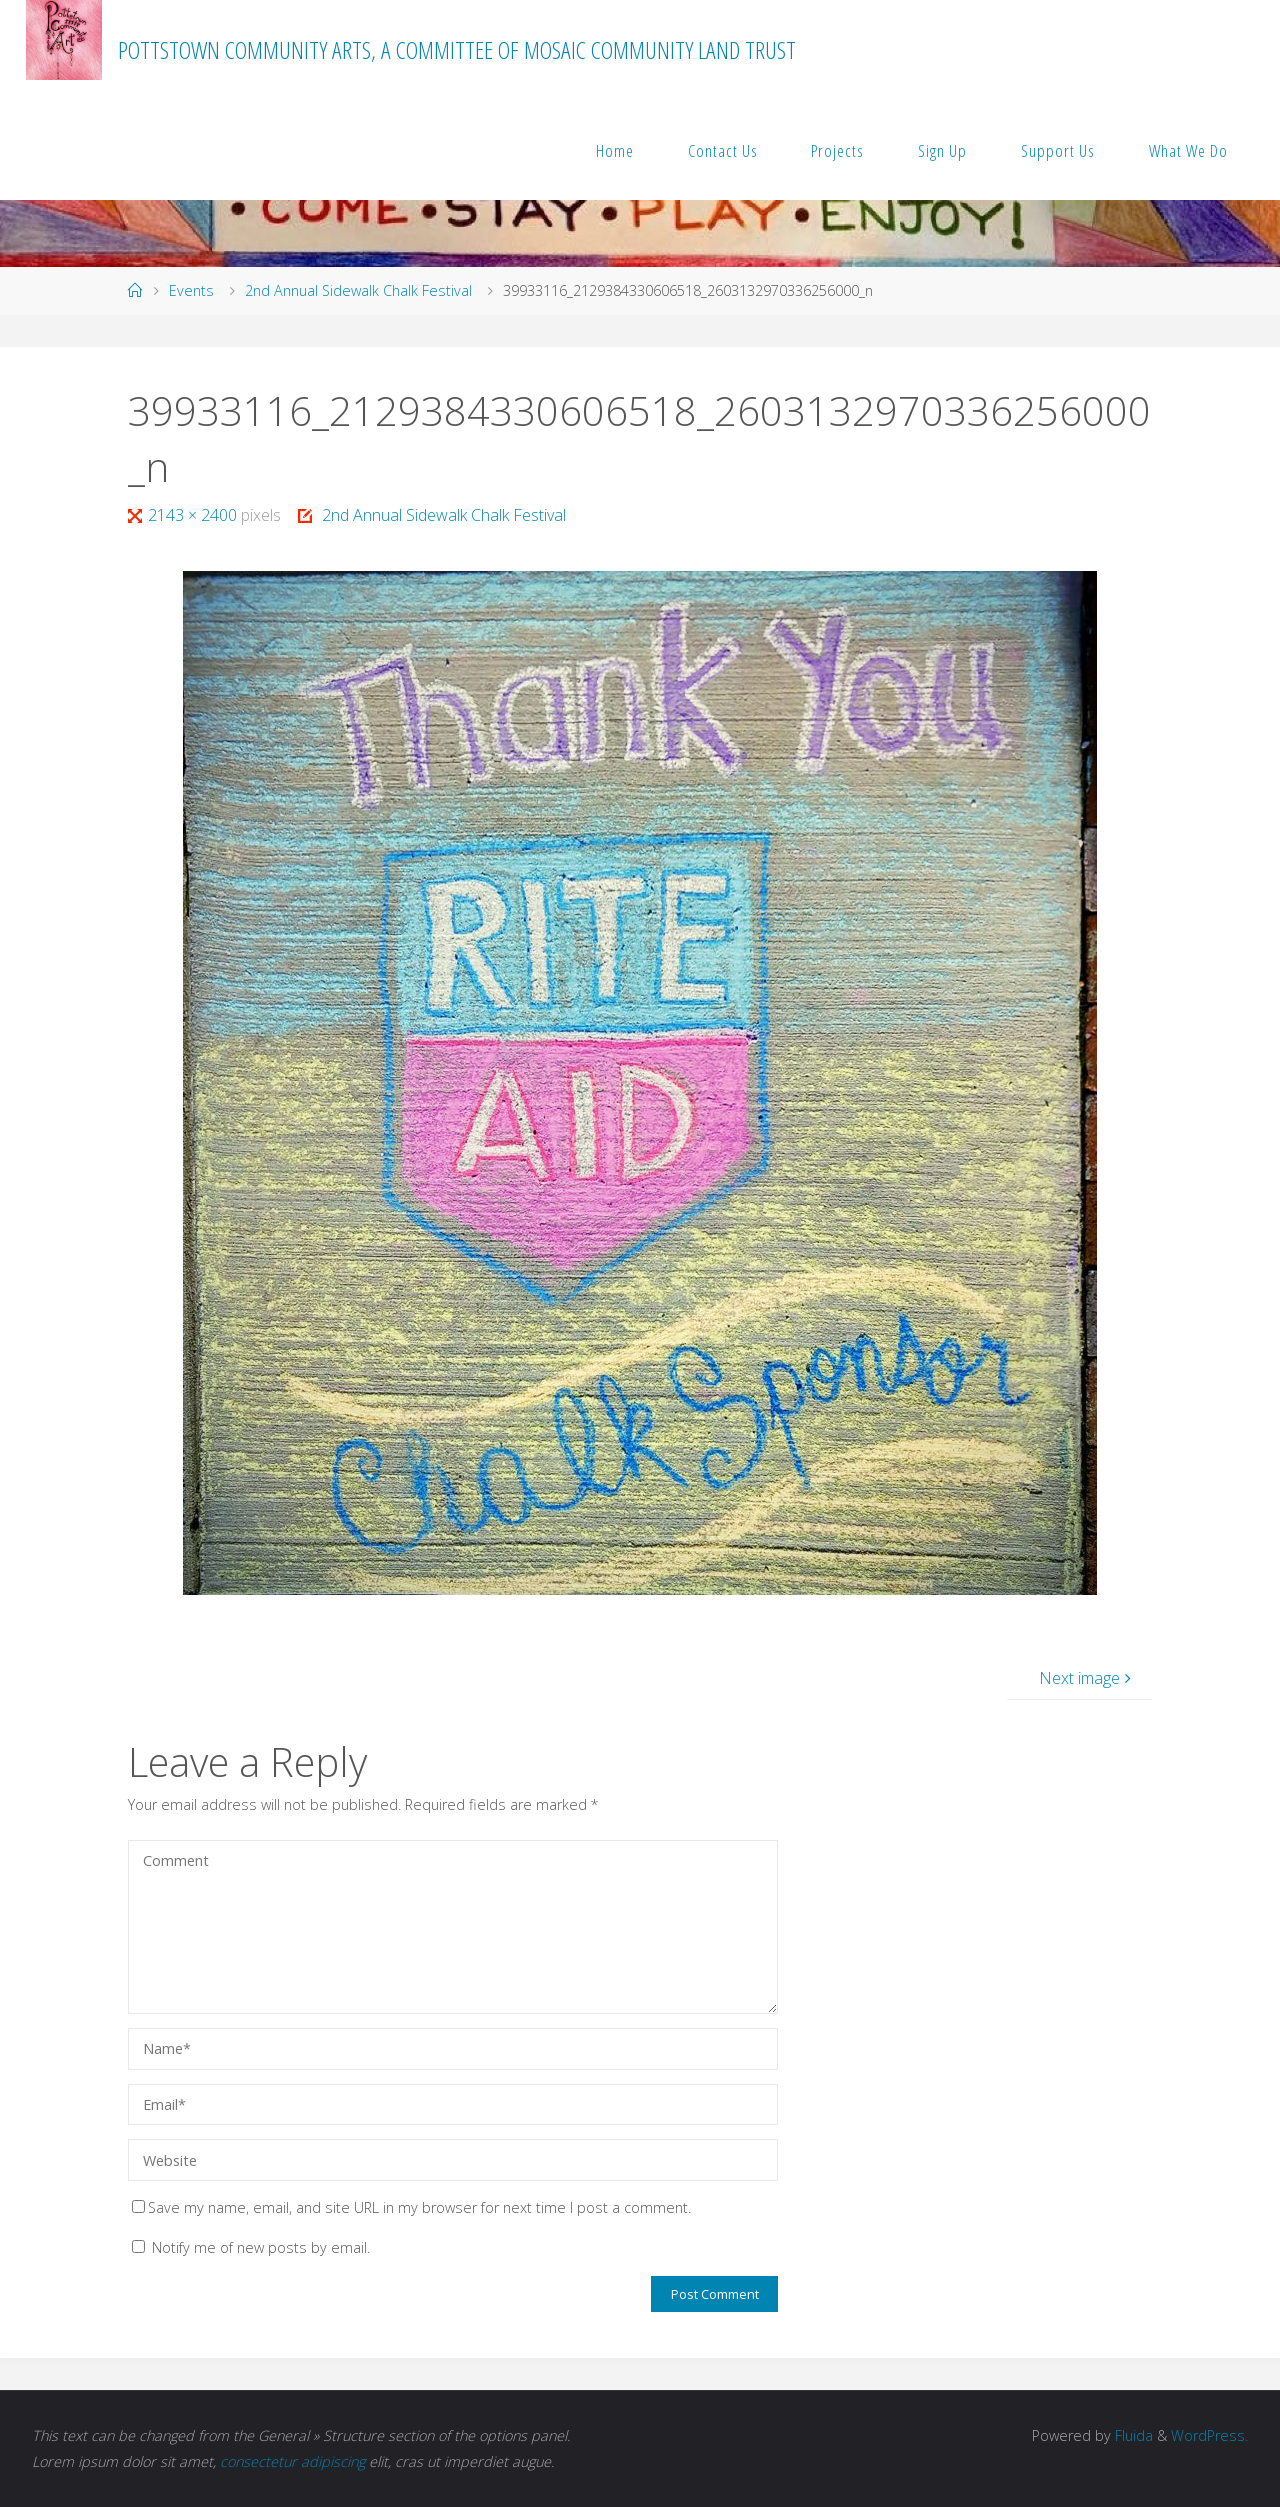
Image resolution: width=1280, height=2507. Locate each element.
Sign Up (942, 150)
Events (191, 290)
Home (615, 150)
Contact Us (723, 150)
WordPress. (1209, 2435)
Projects (837, 150)
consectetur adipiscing (292, 2461)
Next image (1087, 1678)
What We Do (1188, 150)
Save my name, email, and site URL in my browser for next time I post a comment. (411, 2207)
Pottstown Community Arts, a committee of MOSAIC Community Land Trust (457, 49)
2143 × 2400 (194, 515)
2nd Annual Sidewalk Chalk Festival (358, 290)
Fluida (1132, 2435)
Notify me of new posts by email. (261, 2247)
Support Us (1058, 150)
